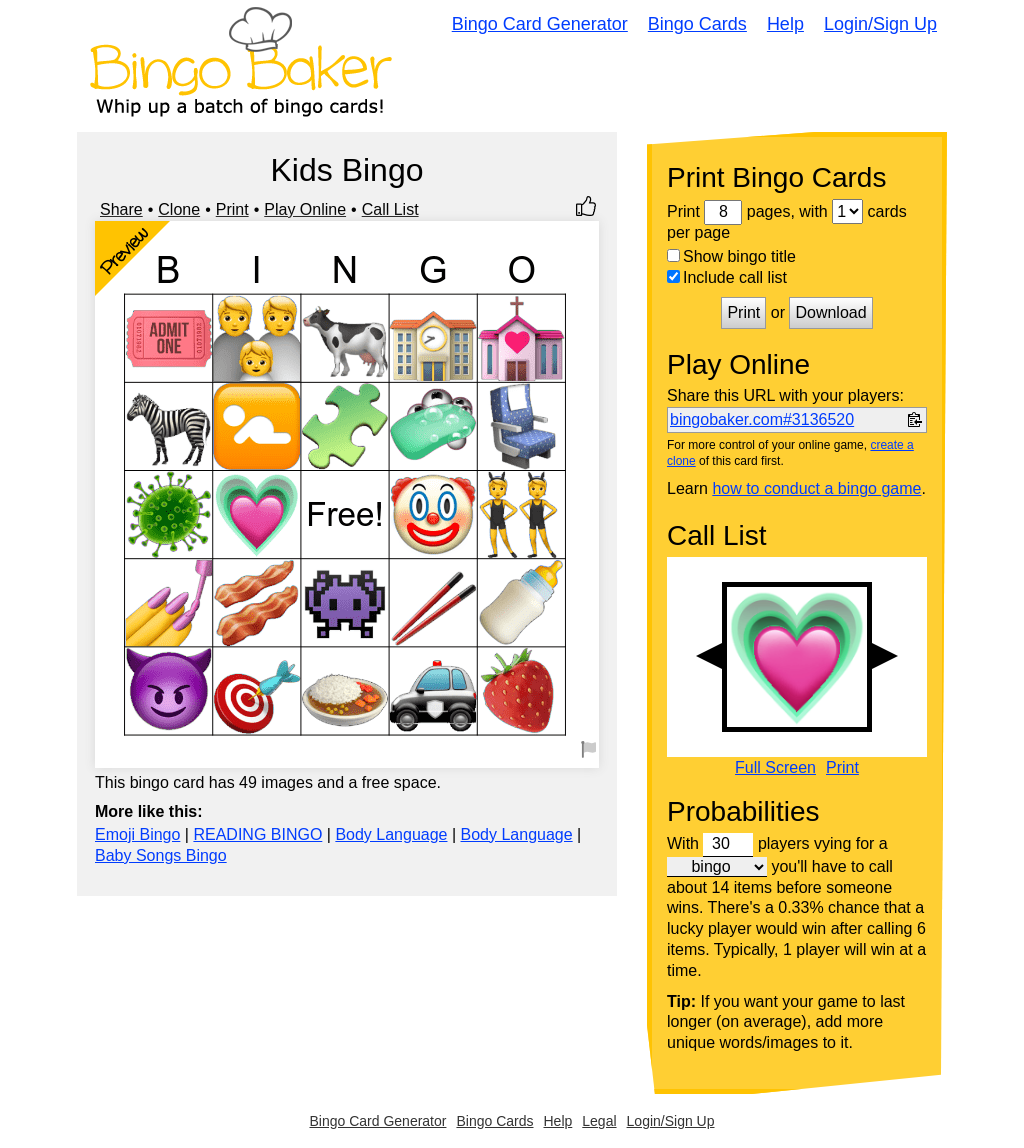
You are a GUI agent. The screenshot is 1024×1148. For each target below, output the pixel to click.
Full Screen (775, 768)
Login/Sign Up (880, 24)
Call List (390, 209)
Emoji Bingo (137, 834)
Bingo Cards (697, 24)
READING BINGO (257, 834)
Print (232, 209)
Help (785, 24)
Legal (599, 1121)
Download (830, 312)
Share (121, 209)
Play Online (305, 209)
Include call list (727, 277)
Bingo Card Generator (540, 24)
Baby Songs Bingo (161, 855)
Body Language (391, 834)
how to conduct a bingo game (816, 488)
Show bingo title (731, 256)
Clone (179, 209)
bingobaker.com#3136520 (762, 419)
